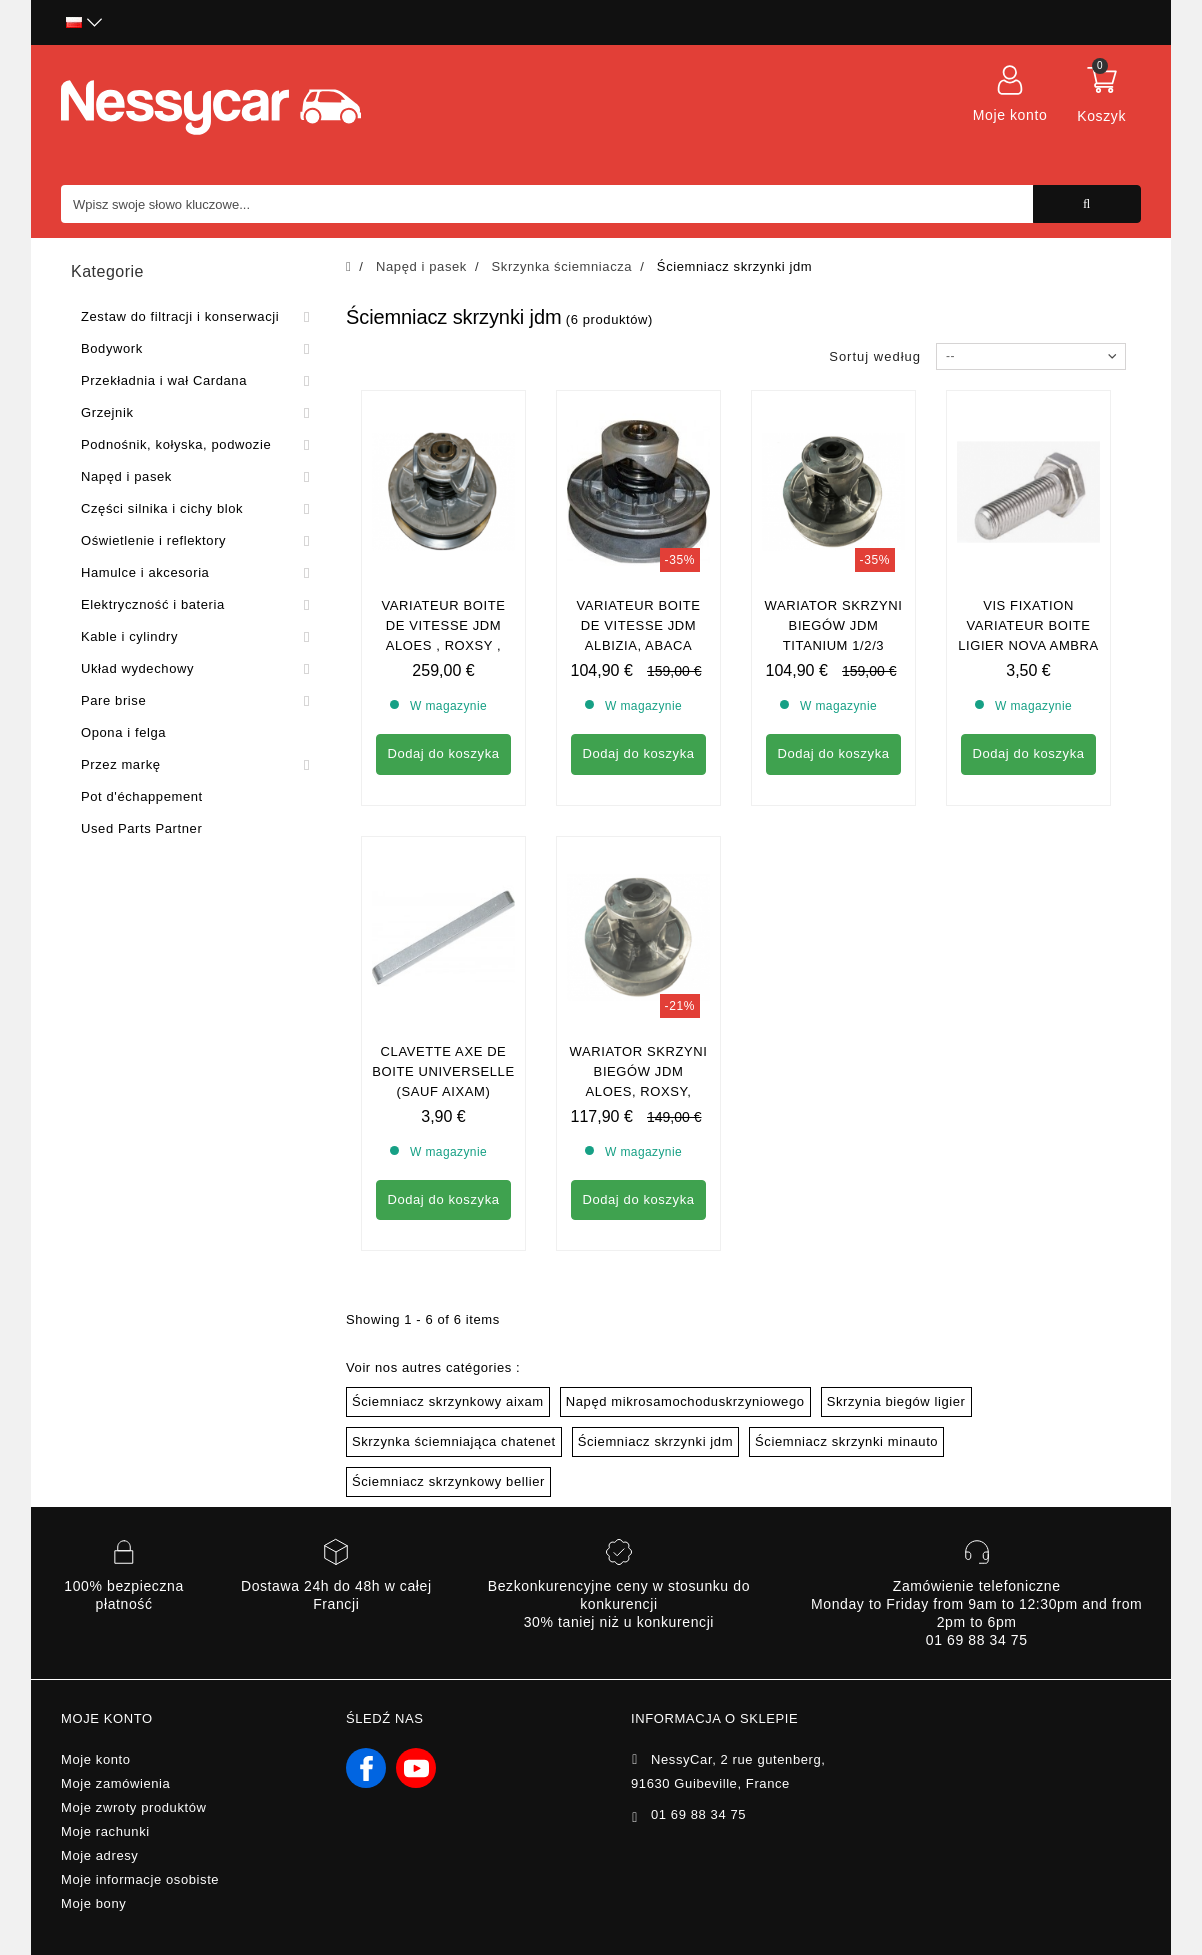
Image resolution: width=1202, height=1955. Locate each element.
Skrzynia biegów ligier (896, 1219)
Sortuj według (875, 356)
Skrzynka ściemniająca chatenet (454, 1259)
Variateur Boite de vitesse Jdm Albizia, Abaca (638, 625)
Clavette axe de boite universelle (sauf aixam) (443, 889)
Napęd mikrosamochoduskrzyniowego (685, 1219)
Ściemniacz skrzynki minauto (846, 1259)
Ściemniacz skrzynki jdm (655, 1259)
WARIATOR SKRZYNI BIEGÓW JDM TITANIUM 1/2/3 (834, 625)
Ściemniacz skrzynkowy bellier (448, 1299)
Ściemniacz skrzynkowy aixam (448, 1219)
